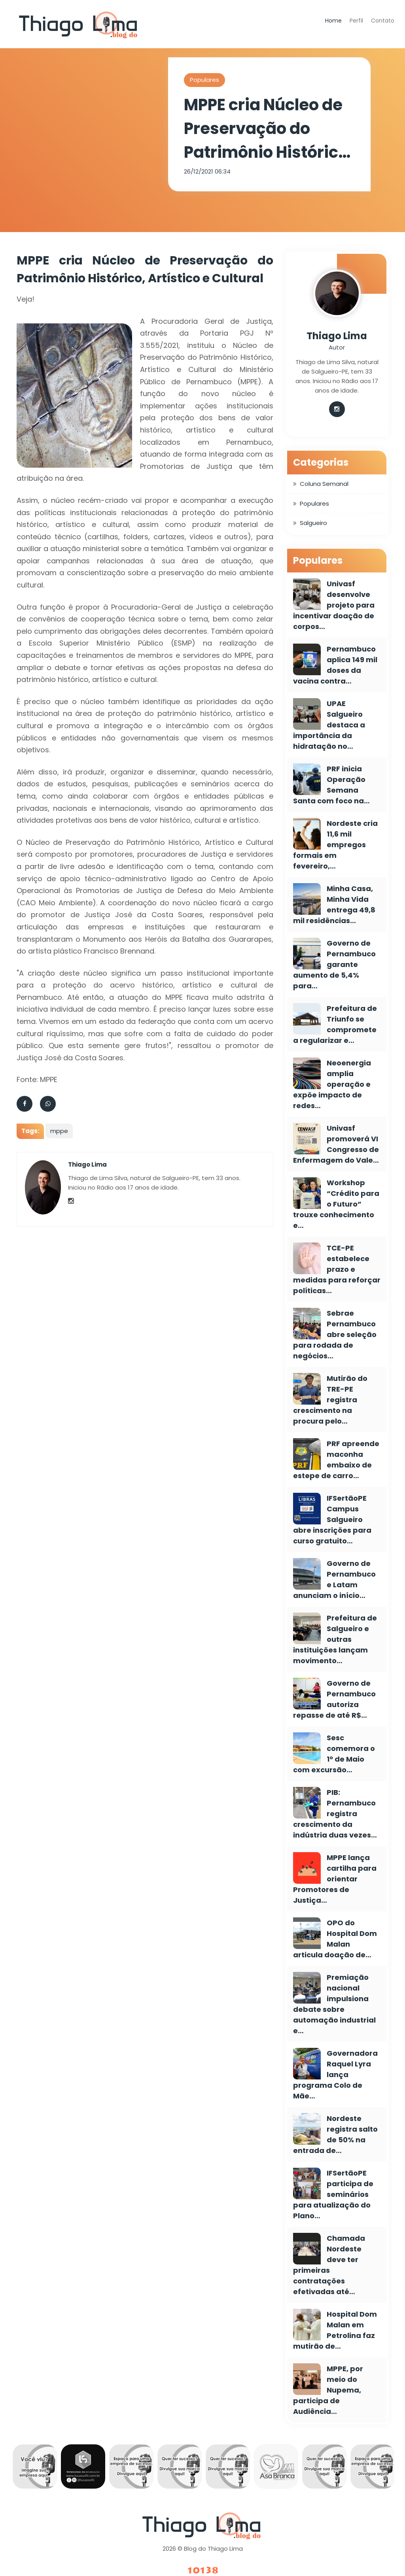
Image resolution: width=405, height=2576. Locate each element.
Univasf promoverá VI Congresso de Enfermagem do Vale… (336, 1144)
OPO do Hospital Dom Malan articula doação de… (335, 1939)
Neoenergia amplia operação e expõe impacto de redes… (332, 1084)
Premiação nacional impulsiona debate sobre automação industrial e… (334, 2004)
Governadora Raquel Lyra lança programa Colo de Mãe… (335, 2074)
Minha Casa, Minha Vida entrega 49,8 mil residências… (334, 904)
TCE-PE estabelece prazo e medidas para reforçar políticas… (336, 1269)
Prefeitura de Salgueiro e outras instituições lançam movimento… (335, 1639)
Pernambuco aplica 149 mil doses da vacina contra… (335, 665)
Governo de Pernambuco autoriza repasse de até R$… (334, 1699)
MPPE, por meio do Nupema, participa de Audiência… (328, 2390)
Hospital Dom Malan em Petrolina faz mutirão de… (335, 2330)
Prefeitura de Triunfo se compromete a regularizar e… (335, 1024)
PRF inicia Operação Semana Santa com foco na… (331, 785)
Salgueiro (313, 523)
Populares (204, 80)
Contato (382, 21)
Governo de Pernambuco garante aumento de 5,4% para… (334, 964)
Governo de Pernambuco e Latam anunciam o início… (334, 1579)
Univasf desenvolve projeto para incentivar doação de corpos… (334, 605)
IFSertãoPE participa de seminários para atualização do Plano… (333, 2194)
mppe (59, 1131)
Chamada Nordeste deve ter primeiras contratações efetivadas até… (329, 2264)
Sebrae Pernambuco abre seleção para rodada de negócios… (335, 1334)
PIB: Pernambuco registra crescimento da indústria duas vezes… (335, 1813)
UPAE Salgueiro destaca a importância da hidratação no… (329, 725)
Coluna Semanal (324, 484)
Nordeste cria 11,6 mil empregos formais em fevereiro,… (335, 844)
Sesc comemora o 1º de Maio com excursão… (334, 1754)
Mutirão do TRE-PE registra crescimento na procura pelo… (330, 1399)
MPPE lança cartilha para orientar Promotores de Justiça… (335, 1879)
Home (333, 21)
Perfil (356, 21)
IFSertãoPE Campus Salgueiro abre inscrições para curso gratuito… (332, 1519)
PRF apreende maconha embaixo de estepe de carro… (336, 1460)
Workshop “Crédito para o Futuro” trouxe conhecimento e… (336, 1204)
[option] (35, 2468)
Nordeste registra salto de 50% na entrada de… (335, 2134)
